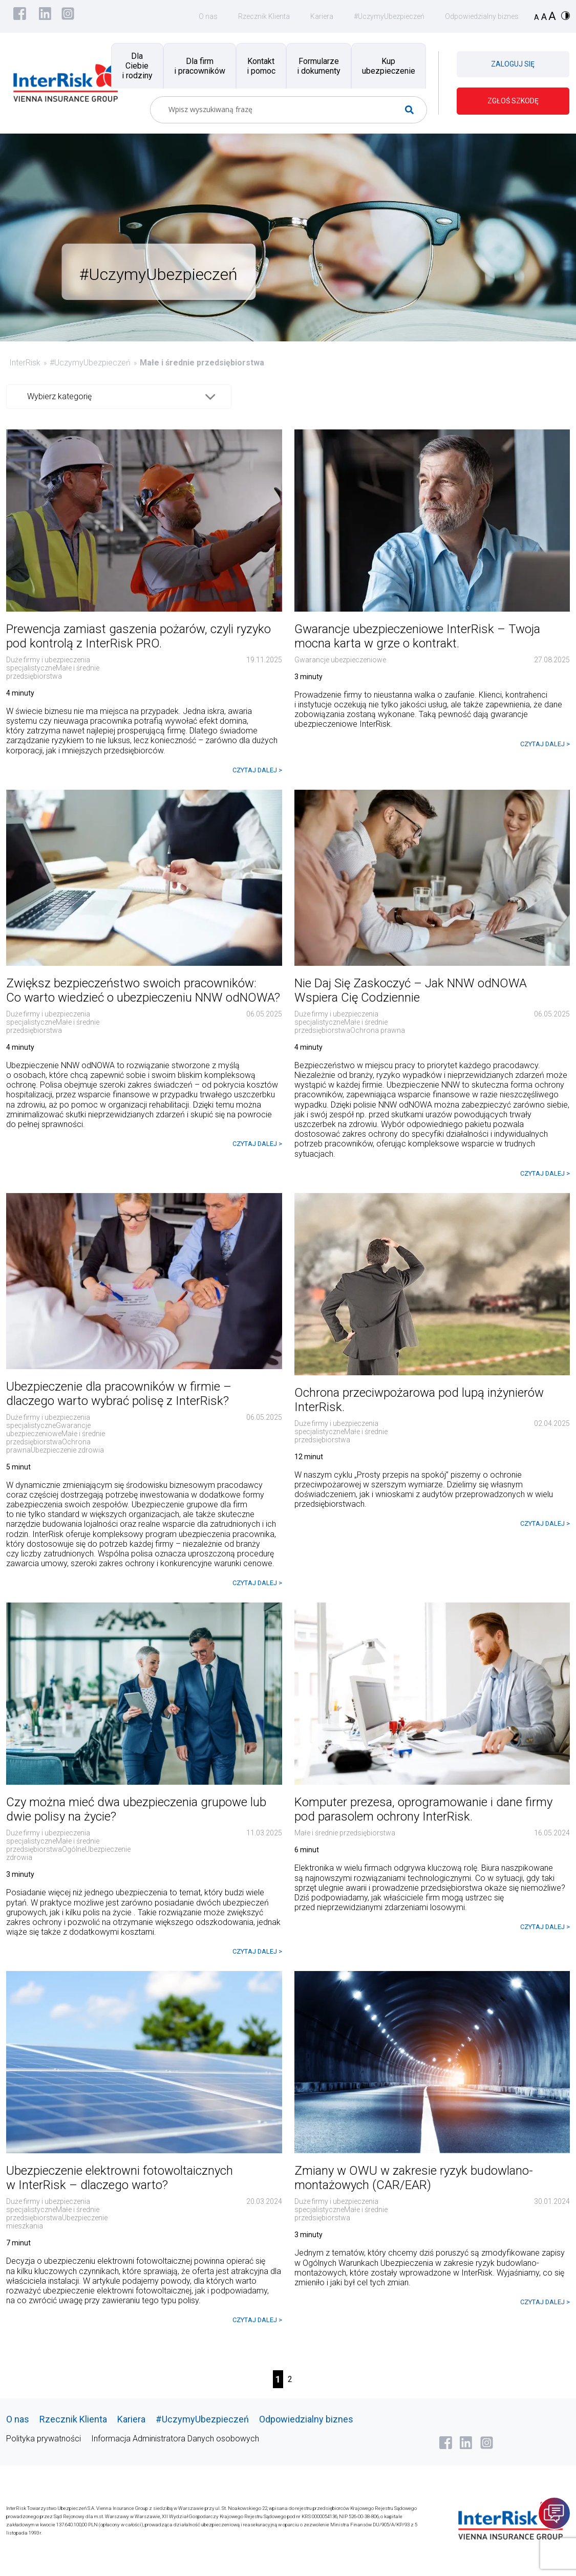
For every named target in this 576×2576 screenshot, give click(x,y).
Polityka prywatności (43, 2438)
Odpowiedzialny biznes (482, 16)
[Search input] (284, 110)
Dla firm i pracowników (199, 66)
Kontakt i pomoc (261, 66)
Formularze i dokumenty (318, 66)
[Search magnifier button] (413, 110)
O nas (208, 16)
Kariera (321, 16)
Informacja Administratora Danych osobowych (175, 2438)
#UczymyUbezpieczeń (389, 16)
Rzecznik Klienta (264, 16)
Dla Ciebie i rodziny (137, 65)
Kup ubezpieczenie (388, 66)
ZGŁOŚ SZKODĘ (513, 101)
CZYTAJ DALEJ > (257, 770)
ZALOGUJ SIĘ (513, 64)
